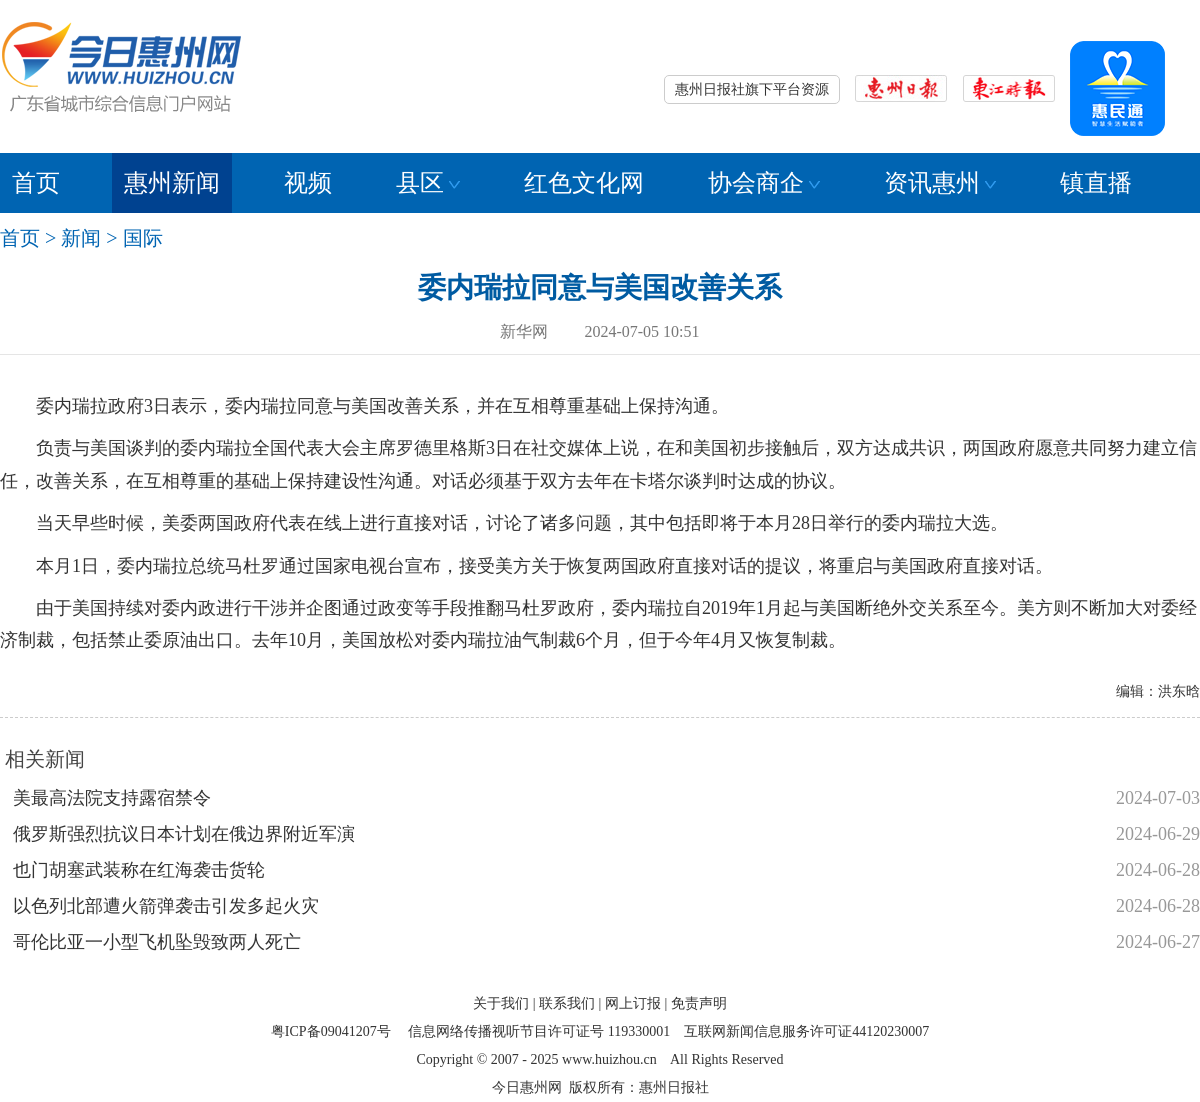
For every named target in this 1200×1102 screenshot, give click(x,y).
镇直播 (1096, 183)
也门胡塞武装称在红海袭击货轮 (139, 870)
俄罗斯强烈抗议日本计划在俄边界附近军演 (184, 834)
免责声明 (699, 1003)
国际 (143, 238)
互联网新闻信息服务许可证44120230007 (806, 1031)
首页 (36, 183)
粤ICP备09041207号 (331, 1031)
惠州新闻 (172, 183)
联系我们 (567, 1003)
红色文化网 (584, 183)
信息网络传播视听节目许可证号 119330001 (539, 1031)
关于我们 (501, 1003)
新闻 (81, 238)
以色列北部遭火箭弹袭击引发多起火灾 (166, 906)
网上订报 (633, 1003)
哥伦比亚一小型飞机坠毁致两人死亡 (157, 942)
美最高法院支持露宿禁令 (112, 798)
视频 (308, 183)
